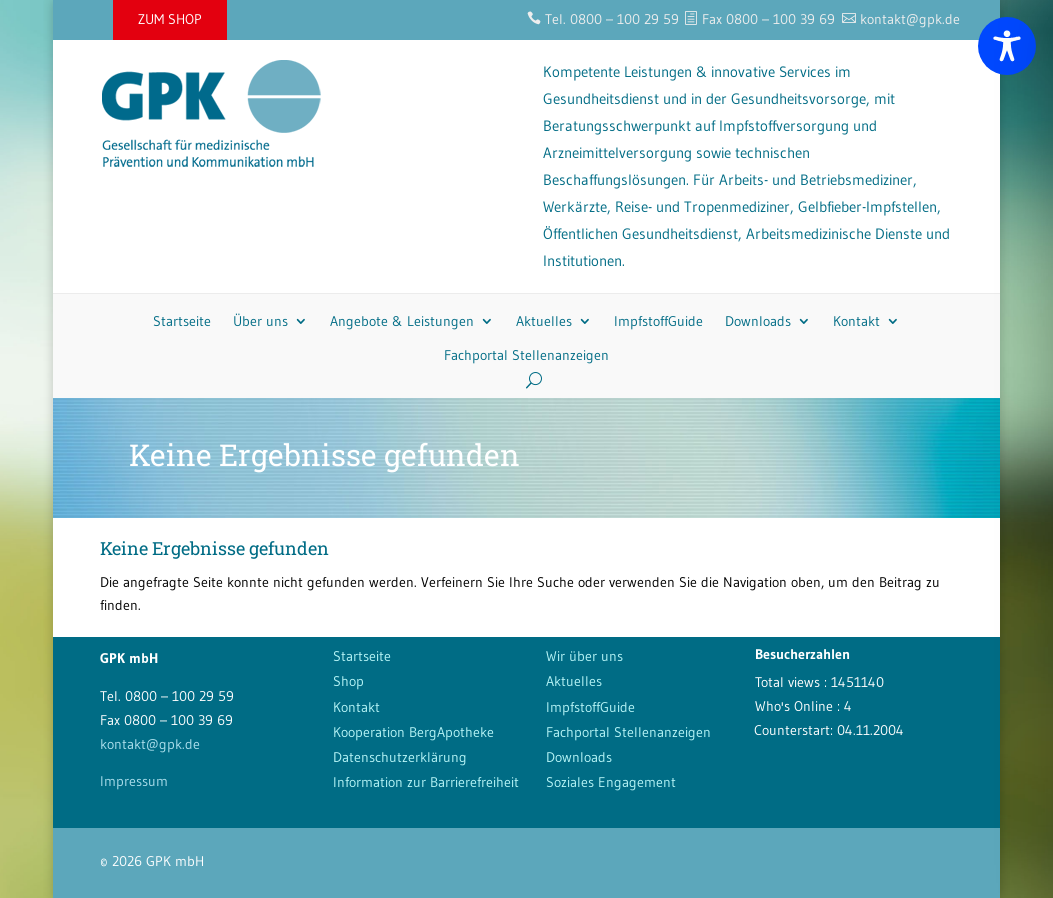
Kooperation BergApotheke (413, 732)
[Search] (526, 380)
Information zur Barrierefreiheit (426, 782)
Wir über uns (584, 656)
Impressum (134, 781)
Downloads (758, 321)
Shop (348, 681)
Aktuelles (544, 321)
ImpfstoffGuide (658, 321)
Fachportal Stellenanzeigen (526, 355)
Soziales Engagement (611, 782)
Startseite (182, 321)
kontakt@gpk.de (150, 744)
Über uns (260, 321)
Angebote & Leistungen (402, 321)
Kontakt (856, 321)
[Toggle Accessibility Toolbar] (1007, 46)
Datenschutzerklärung (400, 757)
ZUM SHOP (170, 19)
